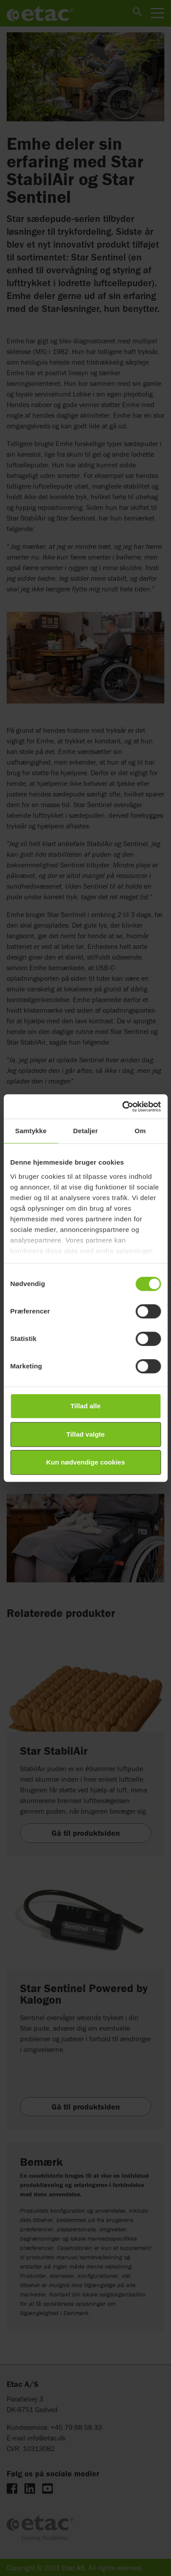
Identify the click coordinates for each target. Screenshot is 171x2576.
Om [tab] (140, 1131)
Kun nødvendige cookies (85, 1462)
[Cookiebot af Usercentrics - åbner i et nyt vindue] (122, 1106)
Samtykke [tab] (31, 1131)
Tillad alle (85, 1406)
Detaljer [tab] (85, 1131)
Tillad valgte (85, 1434)
